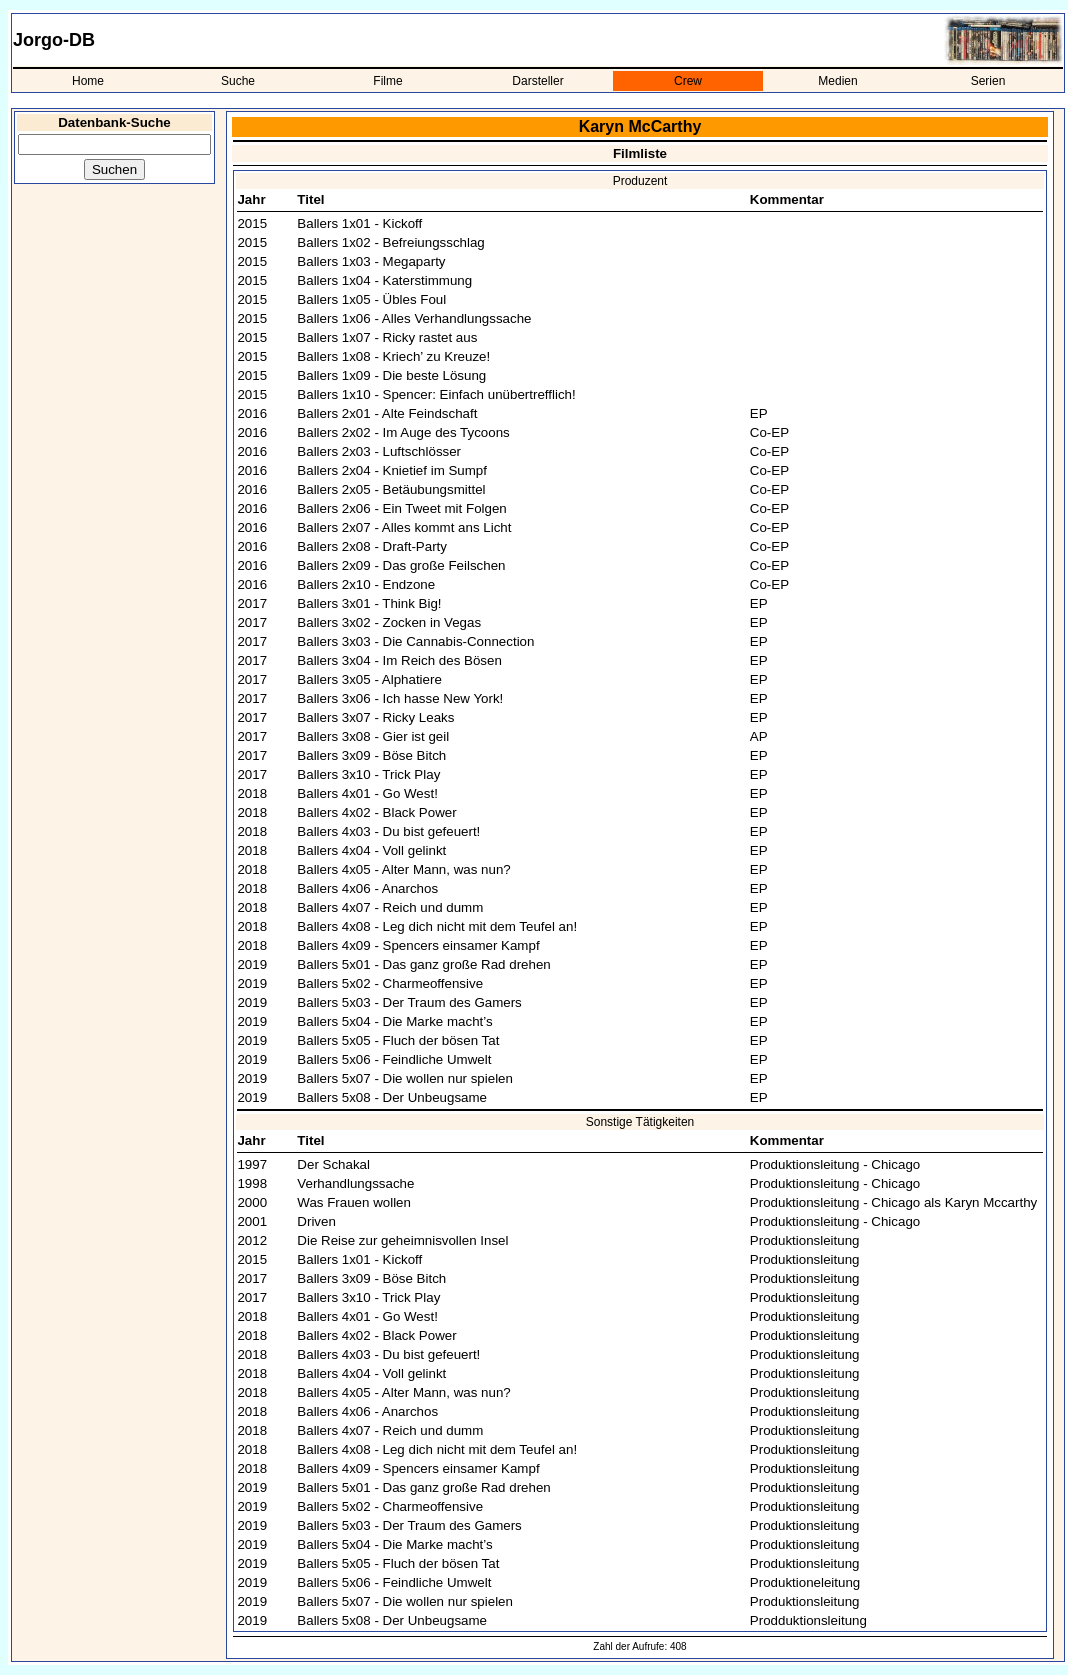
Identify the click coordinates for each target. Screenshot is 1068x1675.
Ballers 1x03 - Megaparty (371, 261)
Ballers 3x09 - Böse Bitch (371, 755)
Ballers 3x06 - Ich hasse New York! (400, 698)
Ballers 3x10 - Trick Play (368, 774)
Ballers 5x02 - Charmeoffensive (390, 983)
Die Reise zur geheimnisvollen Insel (402, 1240)
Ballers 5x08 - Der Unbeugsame (392, 1097)
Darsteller (537, 81)
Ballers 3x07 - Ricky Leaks (375, 717)
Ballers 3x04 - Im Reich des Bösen (399, 660)
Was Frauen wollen (354, 1202)
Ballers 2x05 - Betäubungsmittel (391, 489)
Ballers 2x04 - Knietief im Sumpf (392, 470)
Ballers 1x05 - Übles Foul (371, 299)
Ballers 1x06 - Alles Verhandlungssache (414, 318)
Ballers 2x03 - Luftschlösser (379, 451)
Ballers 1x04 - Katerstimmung (384, 280)
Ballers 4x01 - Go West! (367, 793)
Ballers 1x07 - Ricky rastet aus (387, 337)
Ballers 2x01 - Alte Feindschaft (387, 413)
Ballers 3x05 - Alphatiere (369, 679)
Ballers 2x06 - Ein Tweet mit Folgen (401, 508)
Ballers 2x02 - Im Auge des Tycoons (403, 432)
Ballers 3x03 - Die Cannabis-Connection (415, 641)
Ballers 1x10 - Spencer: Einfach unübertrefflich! (436, 394)
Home (88, 81)
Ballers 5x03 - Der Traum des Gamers (409, 1002)
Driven (316, 1221)
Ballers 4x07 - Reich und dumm (390, 907)
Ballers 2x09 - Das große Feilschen (401, 565)
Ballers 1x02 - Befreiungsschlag (390, 242)
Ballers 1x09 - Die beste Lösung (391, 375)
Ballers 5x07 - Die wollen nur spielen (405, 1078)
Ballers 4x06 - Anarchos (367, 888)
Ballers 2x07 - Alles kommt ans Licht (404, 527)
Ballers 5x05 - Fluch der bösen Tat (398, 1040)
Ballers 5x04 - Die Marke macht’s (394, 1021)
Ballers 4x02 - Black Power (376, 812)
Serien (988, 81)
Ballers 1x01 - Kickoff (359, 223)
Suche (238, 81)
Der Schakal (333, 1164)
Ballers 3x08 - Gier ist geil (373, 736)
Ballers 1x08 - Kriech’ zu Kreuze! (393, 356)
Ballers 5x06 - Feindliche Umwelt (394, 1059)
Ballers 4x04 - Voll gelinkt (371, 850)
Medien (837, 81)
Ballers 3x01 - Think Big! (369, 603)
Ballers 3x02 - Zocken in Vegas (389, 622)
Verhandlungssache (355, 1183)
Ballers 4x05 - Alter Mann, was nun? (403, 869)
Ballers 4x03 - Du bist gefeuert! (388, 831)
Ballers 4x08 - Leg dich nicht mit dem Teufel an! (437, 926)
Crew (688, 81)
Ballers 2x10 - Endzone (366, 584)
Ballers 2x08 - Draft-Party (372, 546)
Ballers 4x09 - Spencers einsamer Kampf (418, 945)
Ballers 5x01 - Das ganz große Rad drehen (423, 964)
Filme (387, 81)
